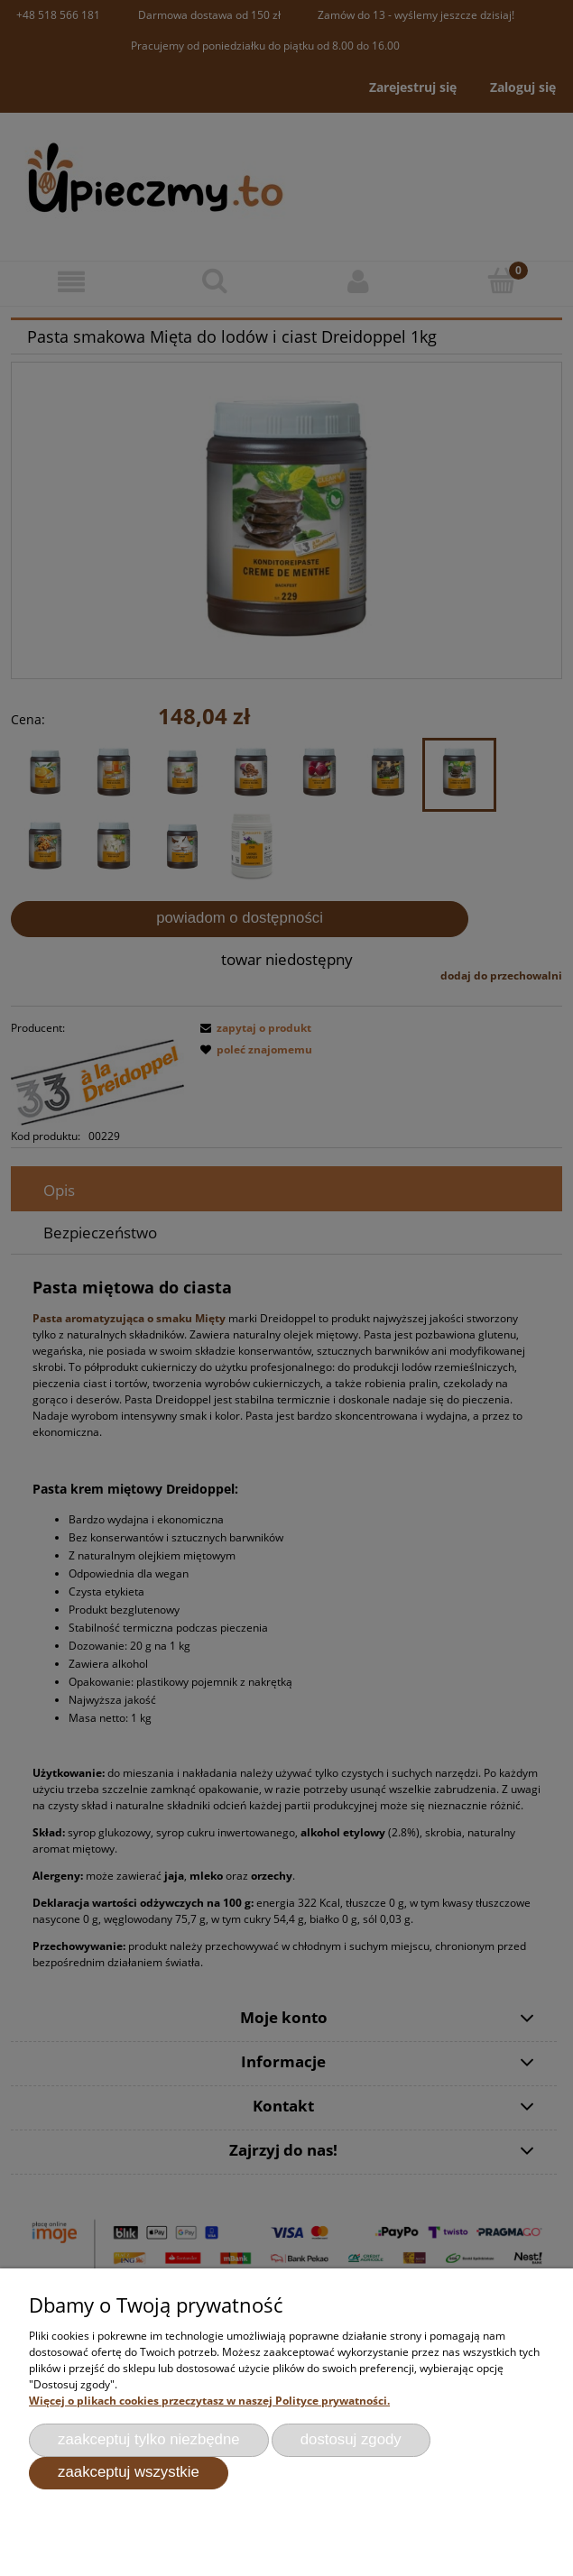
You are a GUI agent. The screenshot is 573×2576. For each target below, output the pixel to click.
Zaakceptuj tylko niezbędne (149, 2439)
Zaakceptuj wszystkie (128, 2471)
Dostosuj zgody (351, 2439)
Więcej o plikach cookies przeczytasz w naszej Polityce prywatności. (209, 2400)
